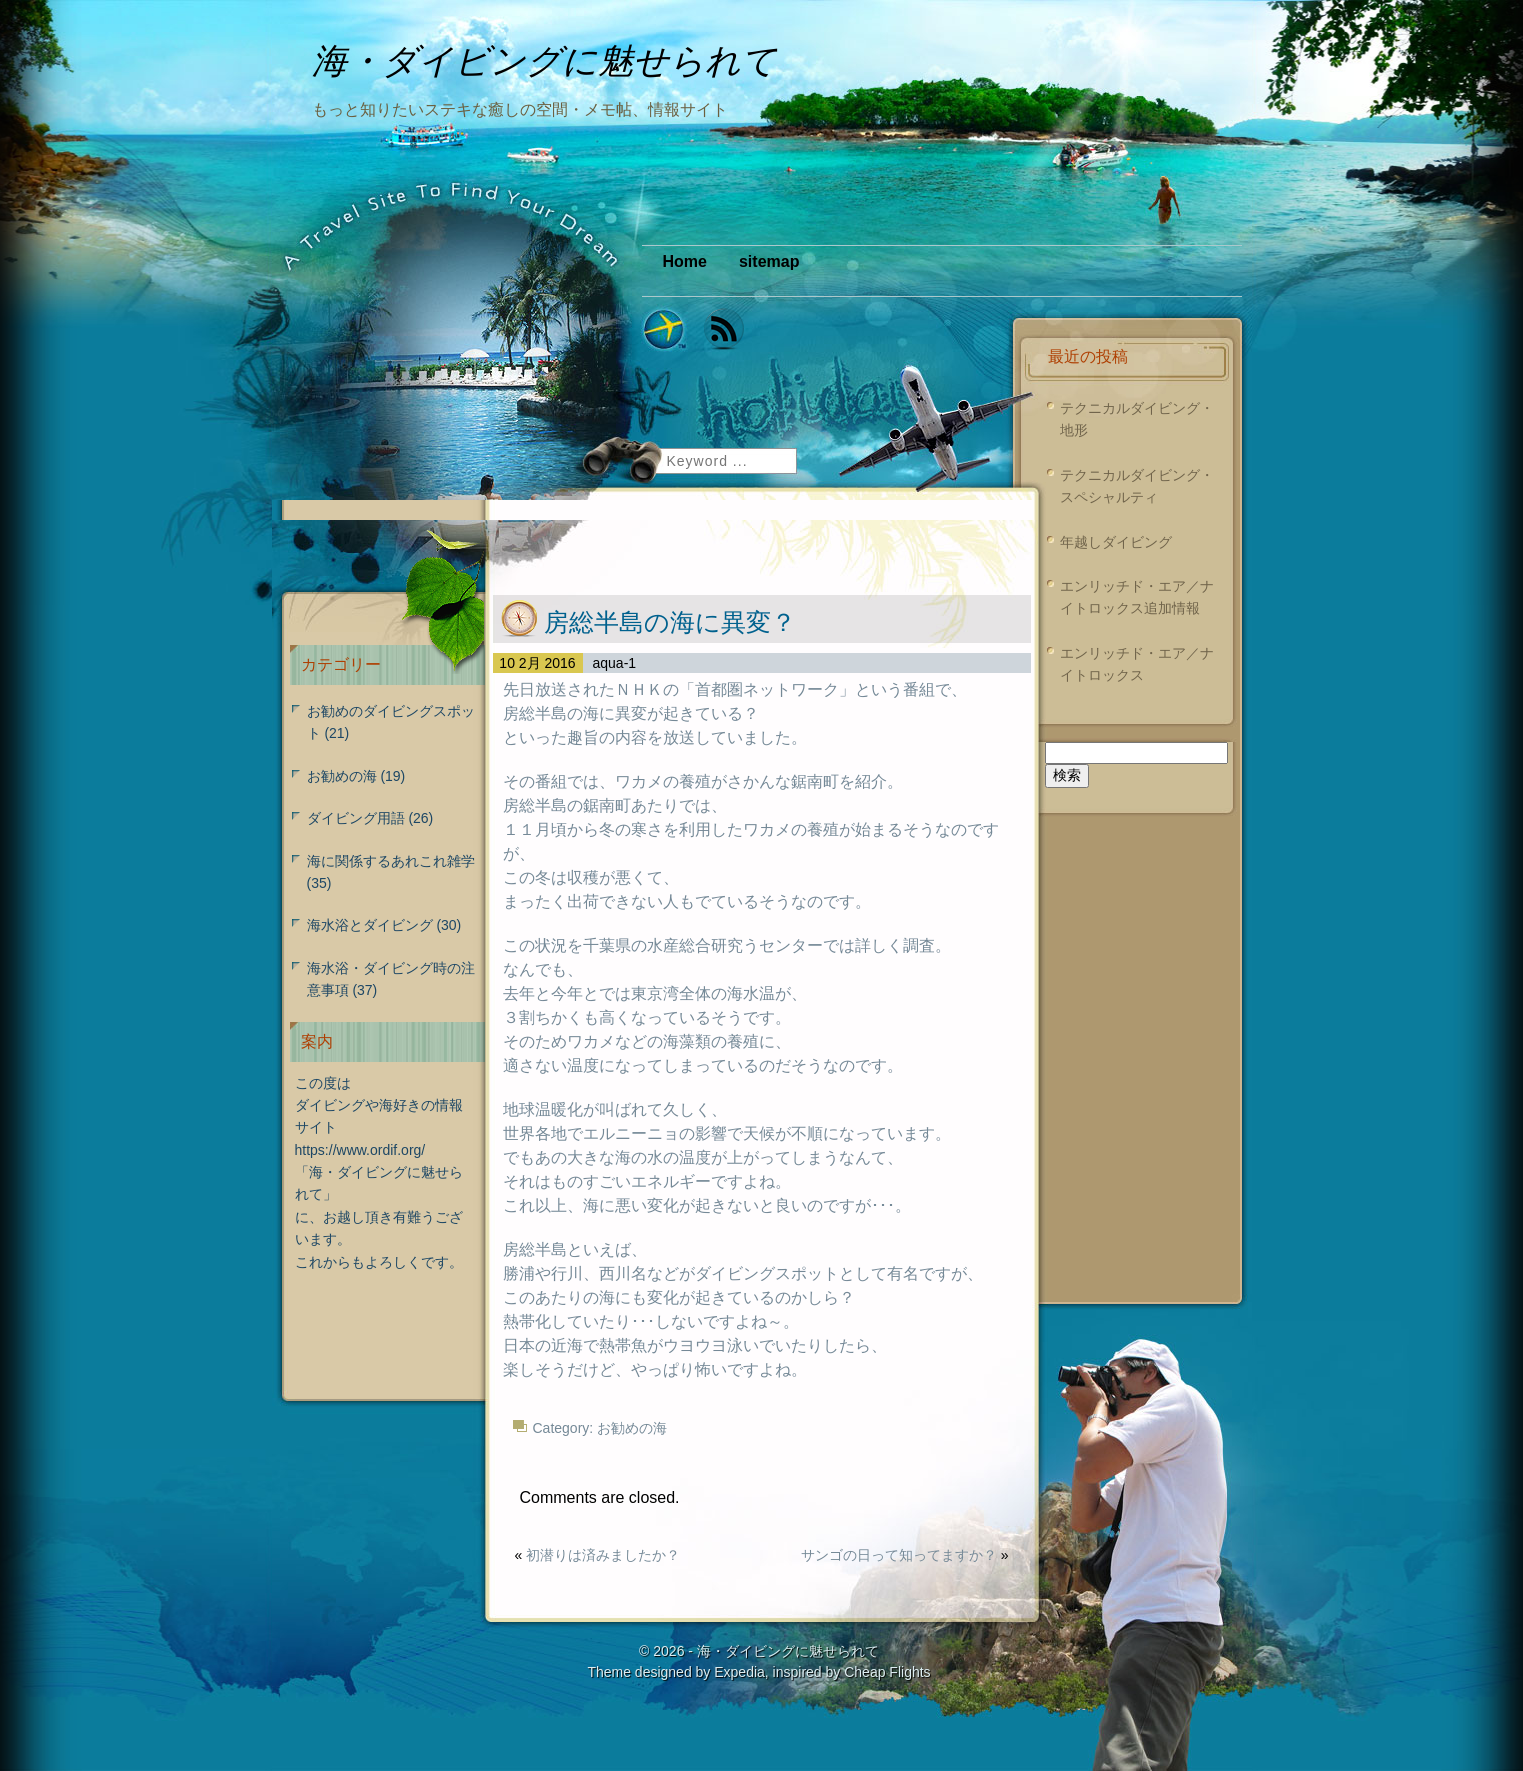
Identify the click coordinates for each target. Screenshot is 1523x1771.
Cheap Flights (887, 1672)
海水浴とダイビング (370, 925)
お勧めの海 (632, 1428)
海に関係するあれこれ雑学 (391, 861)
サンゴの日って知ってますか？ (899, 1555)
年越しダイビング (1116, 542)
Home (685, 261)
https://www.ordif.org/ (360, 1150)
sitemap (769, 261)
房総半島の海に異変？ (670, 622)
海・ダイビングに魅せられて (788, 1651)
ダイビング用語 (356, 818)
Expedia (739, 1672)
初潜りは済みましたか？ (603, 1555)
